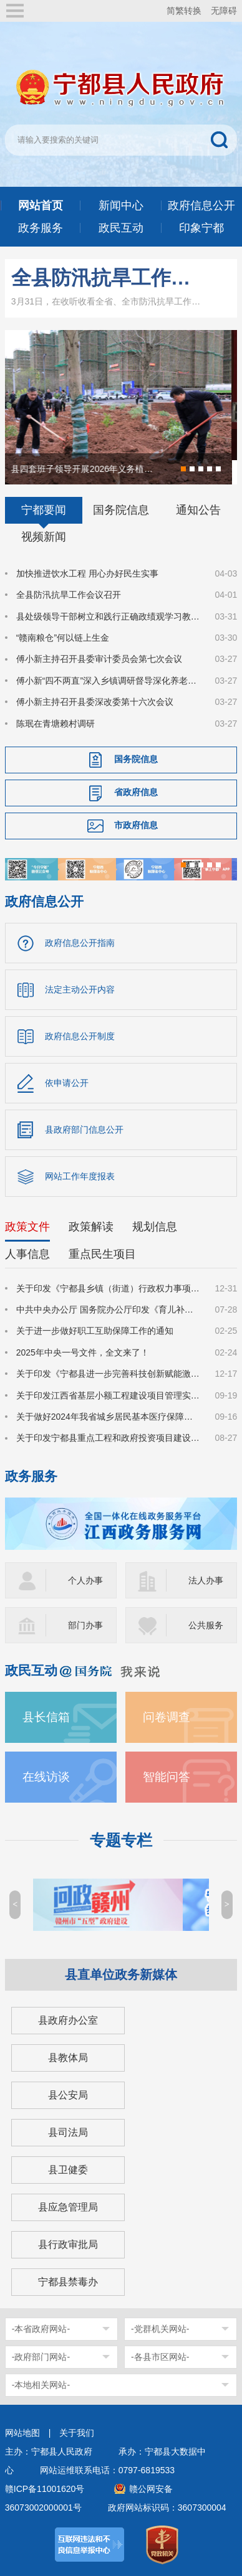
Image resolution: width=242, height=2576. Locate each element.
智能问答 (166, 1776)
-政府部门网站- (41, 2357)
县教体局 (68, 2057)
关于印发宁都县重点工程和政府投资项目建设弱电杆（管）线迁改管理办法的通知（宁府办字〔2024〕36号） (108, 1438)
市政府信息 (136, 825)
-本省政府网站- (41, 2329)
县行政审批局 (68, 2244)
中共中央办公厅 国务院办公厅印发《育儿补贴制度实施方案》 (108, 1309)
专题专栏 (121, 1840)
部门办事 (85, 1625)
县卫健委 (68, 2169)
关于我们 (76, 2433)
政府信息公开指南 (80, 943)
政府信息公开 (44, 901)
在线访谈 (46, 1776)
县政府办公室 (68, 2020)
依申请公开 (67, 1083)
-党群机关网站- (160, 2329)
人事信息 (27, 1254)
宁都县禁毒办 (68, 2281)
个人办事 (85, 1580)
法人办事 (205, 1580)
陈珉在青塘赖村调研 (55, 724)
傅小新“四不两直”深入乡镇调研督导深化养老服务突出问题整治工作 (108, 681)
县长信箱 (46, 1717)
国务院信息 (121, 510)
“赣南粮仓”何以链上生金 (62, 638)
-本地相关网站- (41, 2385)
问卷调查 (166, 1717)
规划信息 (154, 1226)
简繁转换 (184, 11)
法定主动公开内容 (80, 989)
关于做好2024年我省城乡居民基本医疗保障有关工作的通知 (108, 1417)
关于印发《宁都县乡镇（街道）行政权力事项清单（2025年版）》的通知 (108, 1288)
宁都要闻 (43, 510)
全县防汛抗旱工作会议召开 (106, 278)
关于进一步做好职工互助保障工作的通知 (94, 1331)
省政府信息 (136, 792)
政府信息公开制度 (80, 1036)
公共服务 (205, 1625)
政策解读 (91, 1226)
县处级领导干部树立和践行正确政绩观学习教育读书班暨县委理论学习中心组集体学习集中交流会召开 (108, 616)
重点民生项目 (102, 1254)
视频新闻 (43, 537)
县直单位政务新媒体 (121, 1974)
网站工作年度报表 (80, 1176)
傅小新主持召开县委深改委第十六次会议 (94, 702)
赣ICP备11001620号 (45, 2489)
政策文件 (27, 1226)
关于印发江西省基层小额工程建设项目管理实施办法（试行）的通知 (108, 1395)
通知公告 (198, 510)
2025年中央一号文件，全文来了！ (82, 1352)
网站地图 (22, 2433)
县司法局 (68, 2132)
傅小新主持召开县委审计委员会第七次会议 (99, 659)
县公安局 (68, 2095)
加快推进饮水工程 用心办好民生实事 (87, 573)
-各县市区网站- (160, 2357)
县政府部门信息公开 (84, 1130)
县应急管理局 (68, 2207)
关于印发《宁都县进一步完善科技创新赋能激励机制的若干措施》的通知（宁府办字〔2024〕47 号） (108, 1374)
